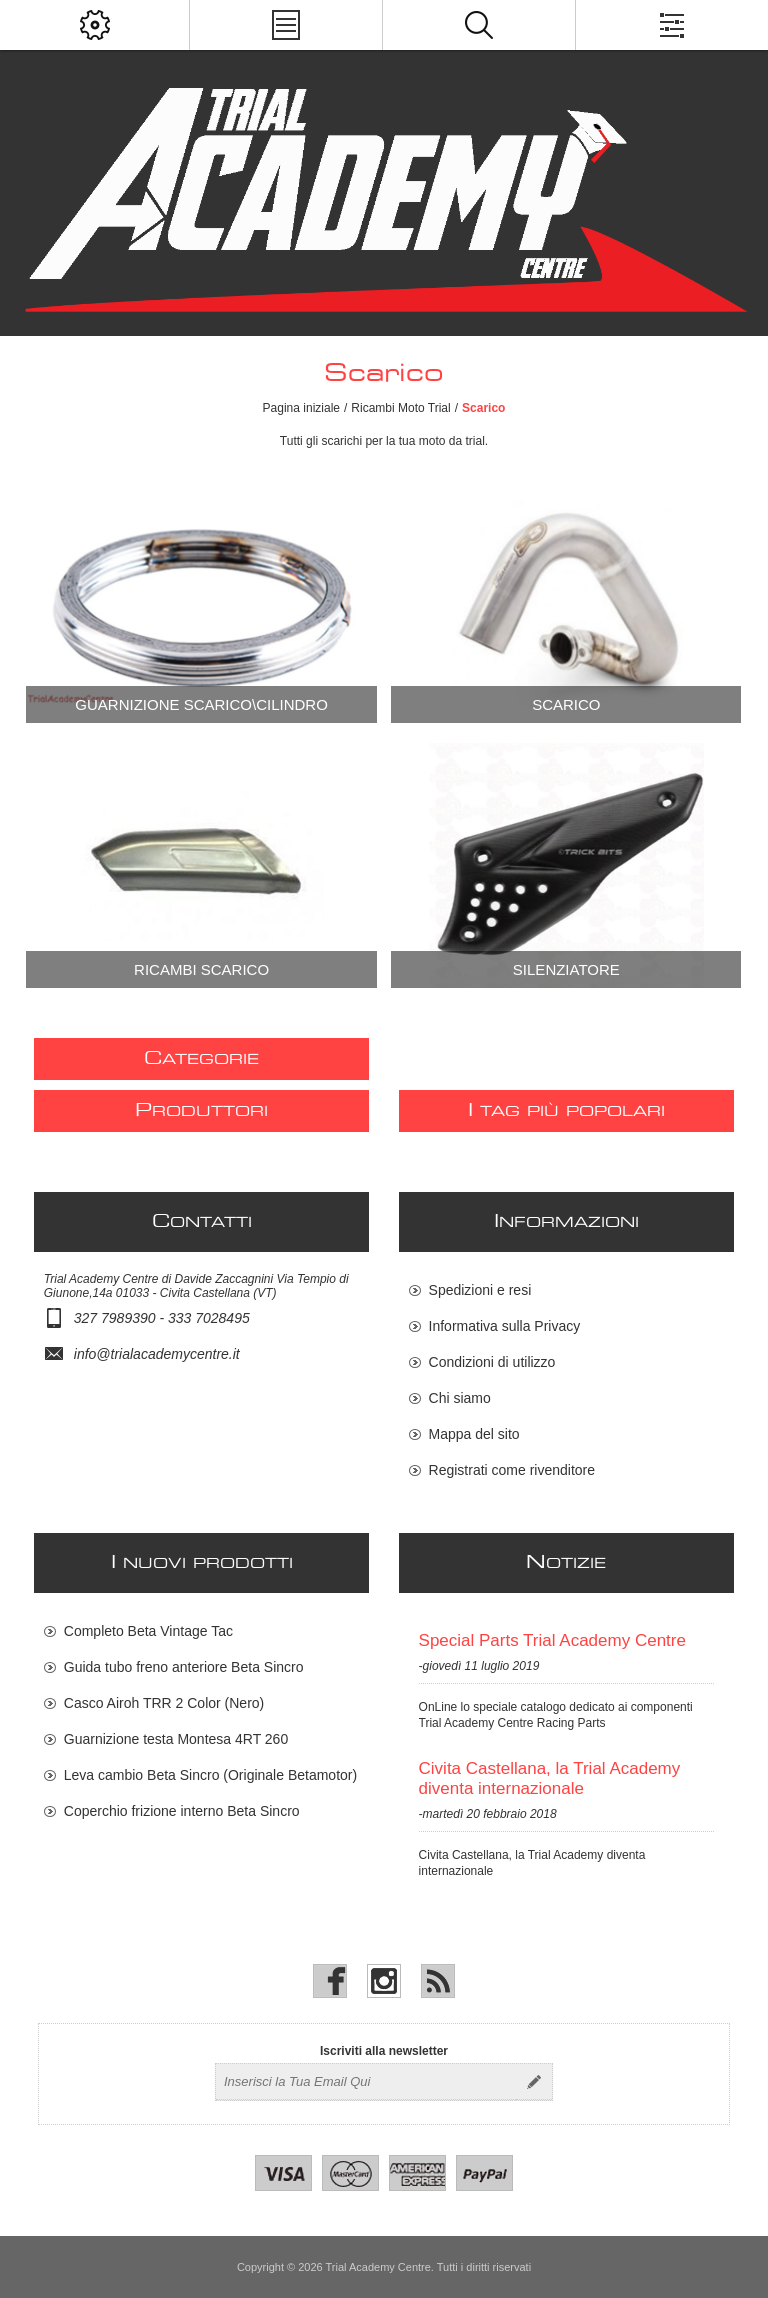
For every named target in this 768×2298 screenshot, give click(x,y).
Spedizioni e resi (480, 1290)
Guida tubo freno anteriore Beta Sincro (184, 1667)
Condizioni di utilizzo (492, 1362)
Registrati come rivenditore (512, 1470)
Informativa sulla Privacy (505, 1326)
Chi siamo (460, 1398)
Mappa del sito (474, 1434)
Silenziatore (566, 969)
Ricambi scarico (201, 969)
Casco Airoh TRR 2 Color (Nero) (164, 1703)
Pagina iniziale (301, 408)
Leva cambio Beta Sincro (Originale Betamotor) (210, 1775)
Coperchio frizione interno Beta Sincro (182, 1811)
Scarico (566, 704)
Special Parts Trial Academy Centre (552, 1640)
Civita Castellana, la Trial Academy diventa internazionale (550, 1778)
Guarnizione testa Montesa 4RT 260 (176, 1739)
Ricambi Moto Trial (400, 408)
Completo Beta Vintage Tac (148, 1631)
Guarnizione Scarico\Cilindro (201, 704)
